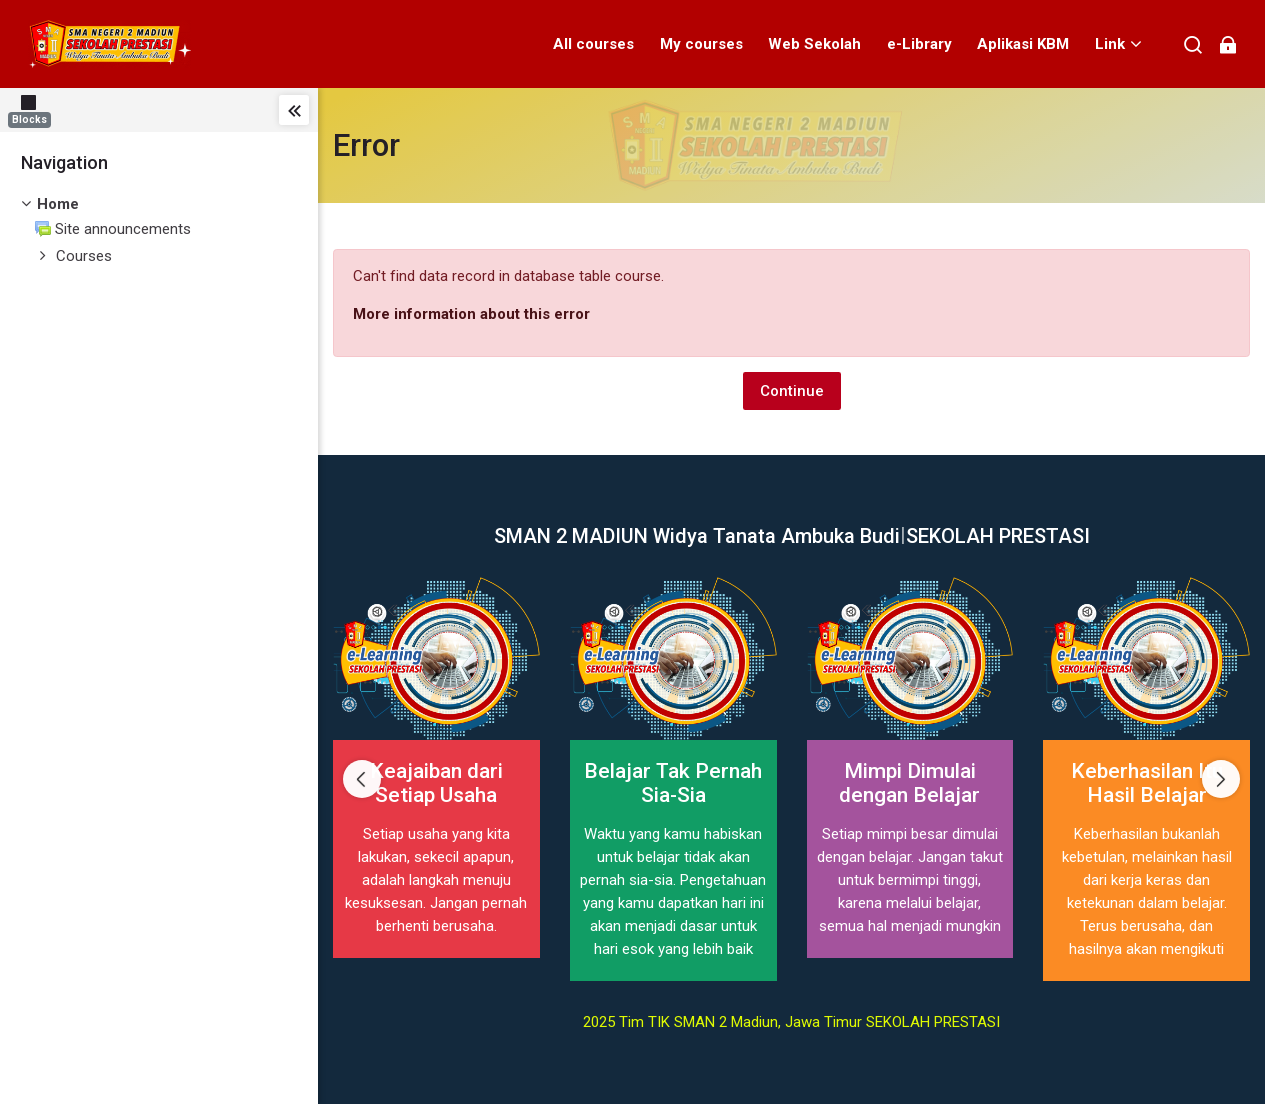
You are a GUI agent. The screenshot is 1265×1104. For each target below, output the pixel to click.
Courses (84, 256)
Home (58, 204)
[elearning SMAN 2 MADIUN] (109, 44)
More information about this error (471, 314)
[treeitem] (159, 204)
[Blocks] (33, 109)
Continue (792, 391)
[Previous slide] (362, 779)
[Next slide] (1221, 779)
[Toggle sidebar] (294, 110)
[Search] (1193, 44)
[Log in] (1227, 44)
